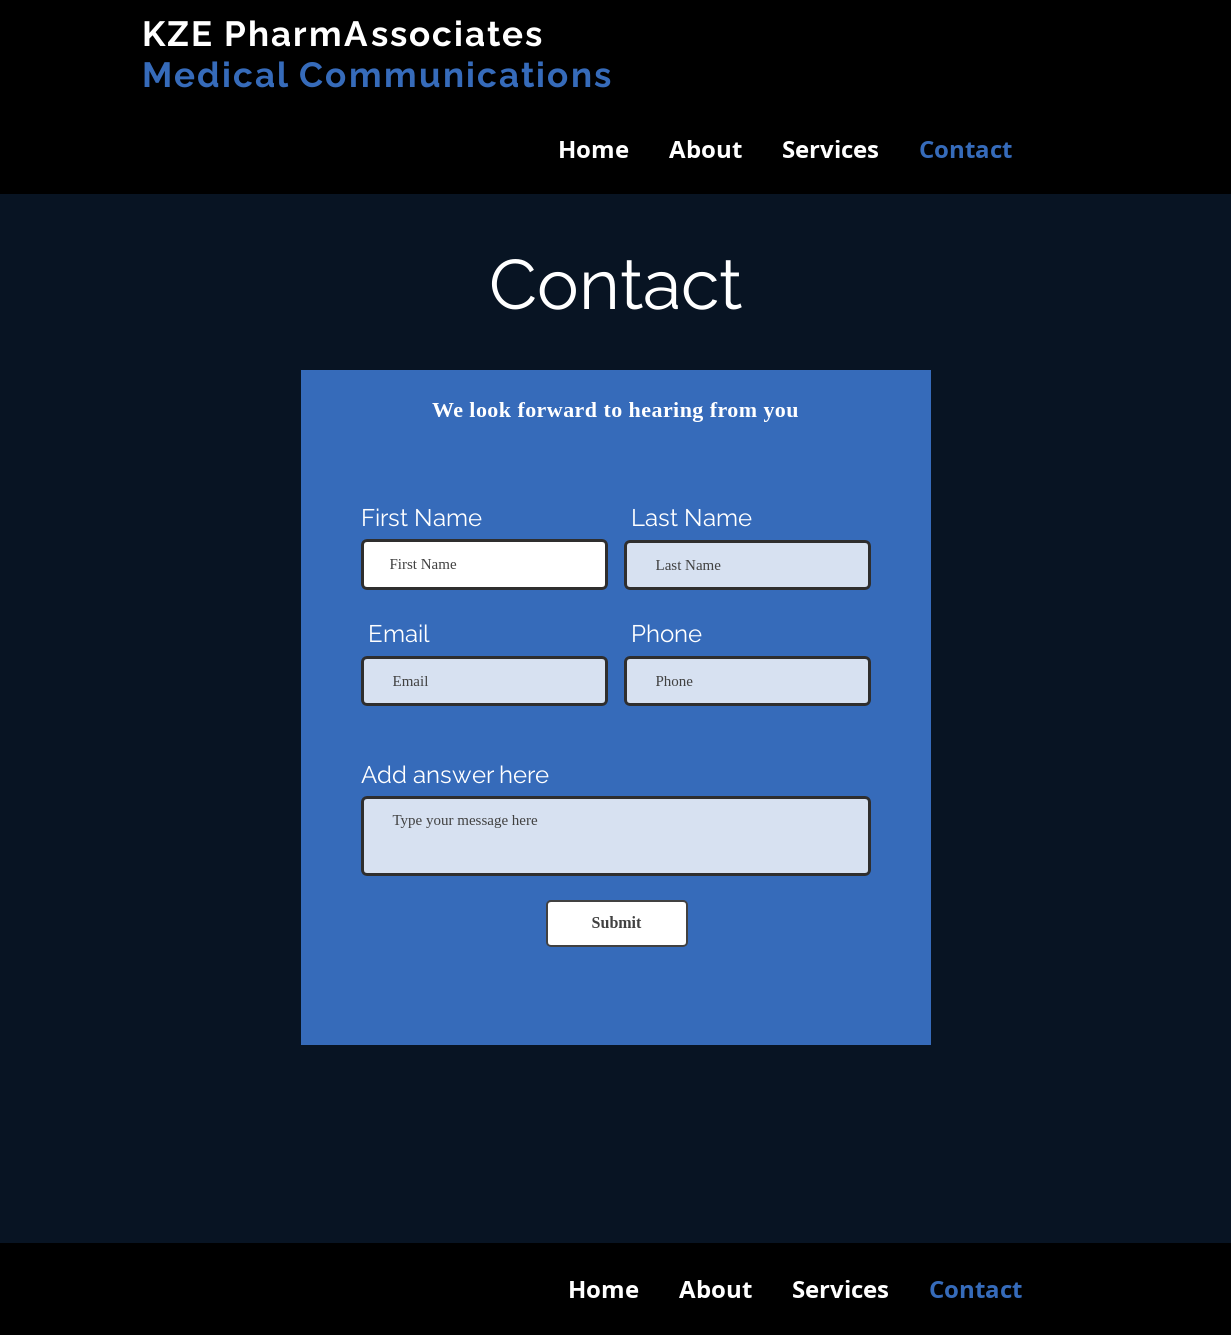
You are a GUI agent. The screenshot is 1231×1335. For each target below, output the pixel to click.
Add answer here (455, 775)
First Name (421, 518)
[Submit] (617, 923)
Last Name (691, 518)
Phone (666, 634)
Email (399, 634)
